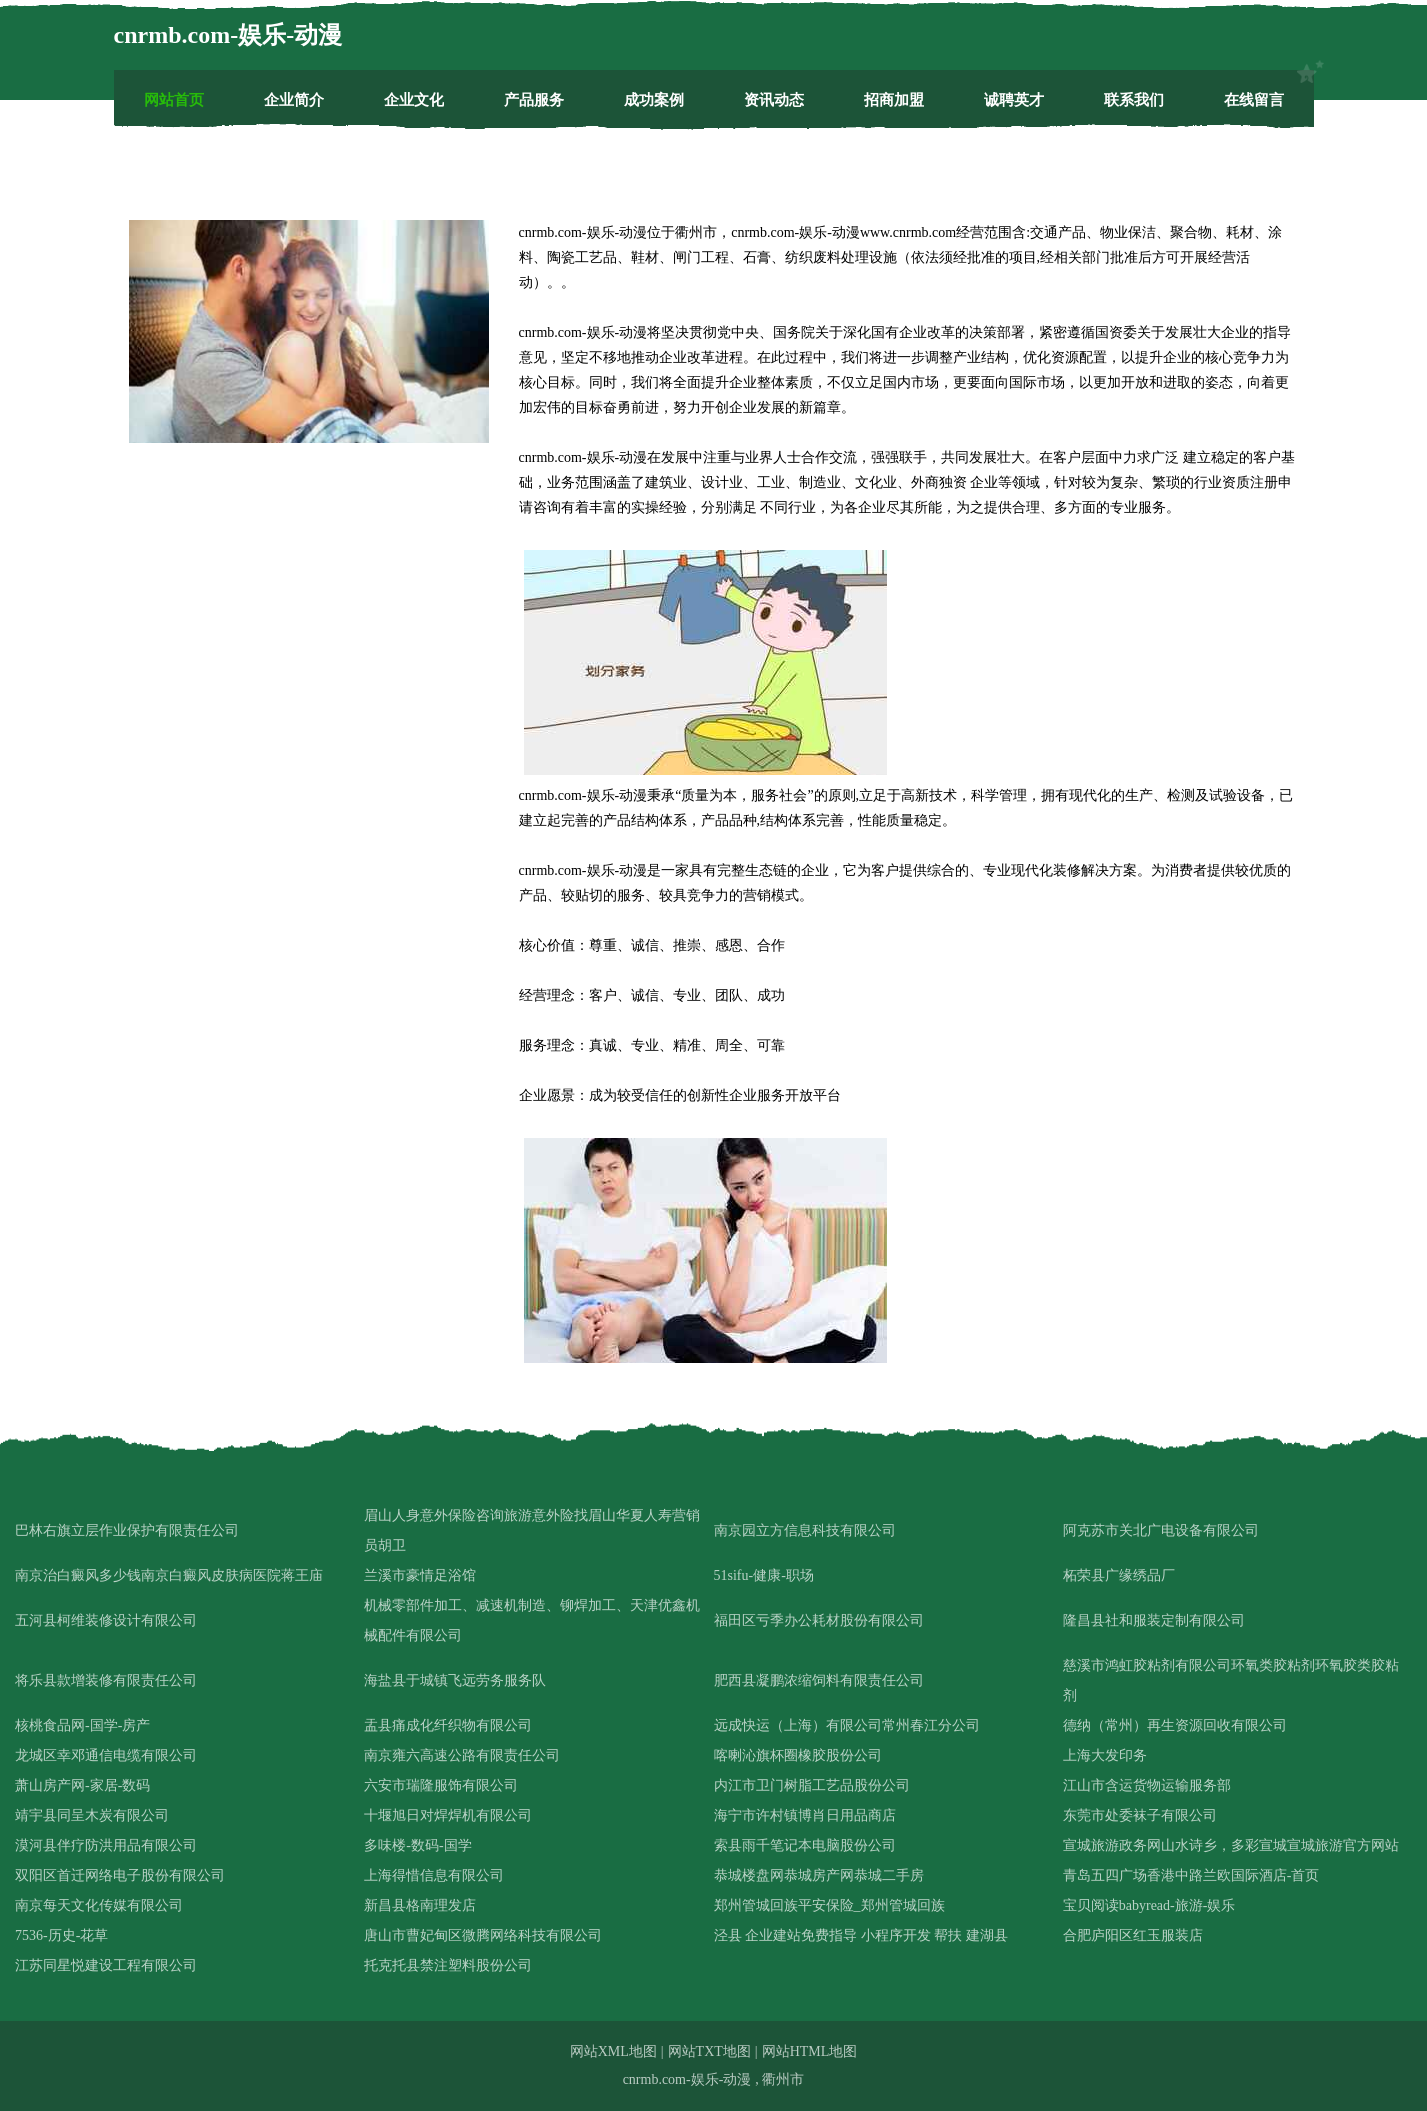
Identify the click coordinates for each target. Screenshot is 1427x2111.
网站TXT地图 (709, 2051)
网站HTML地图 (810, 2051)
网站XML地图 (613, 2051)
